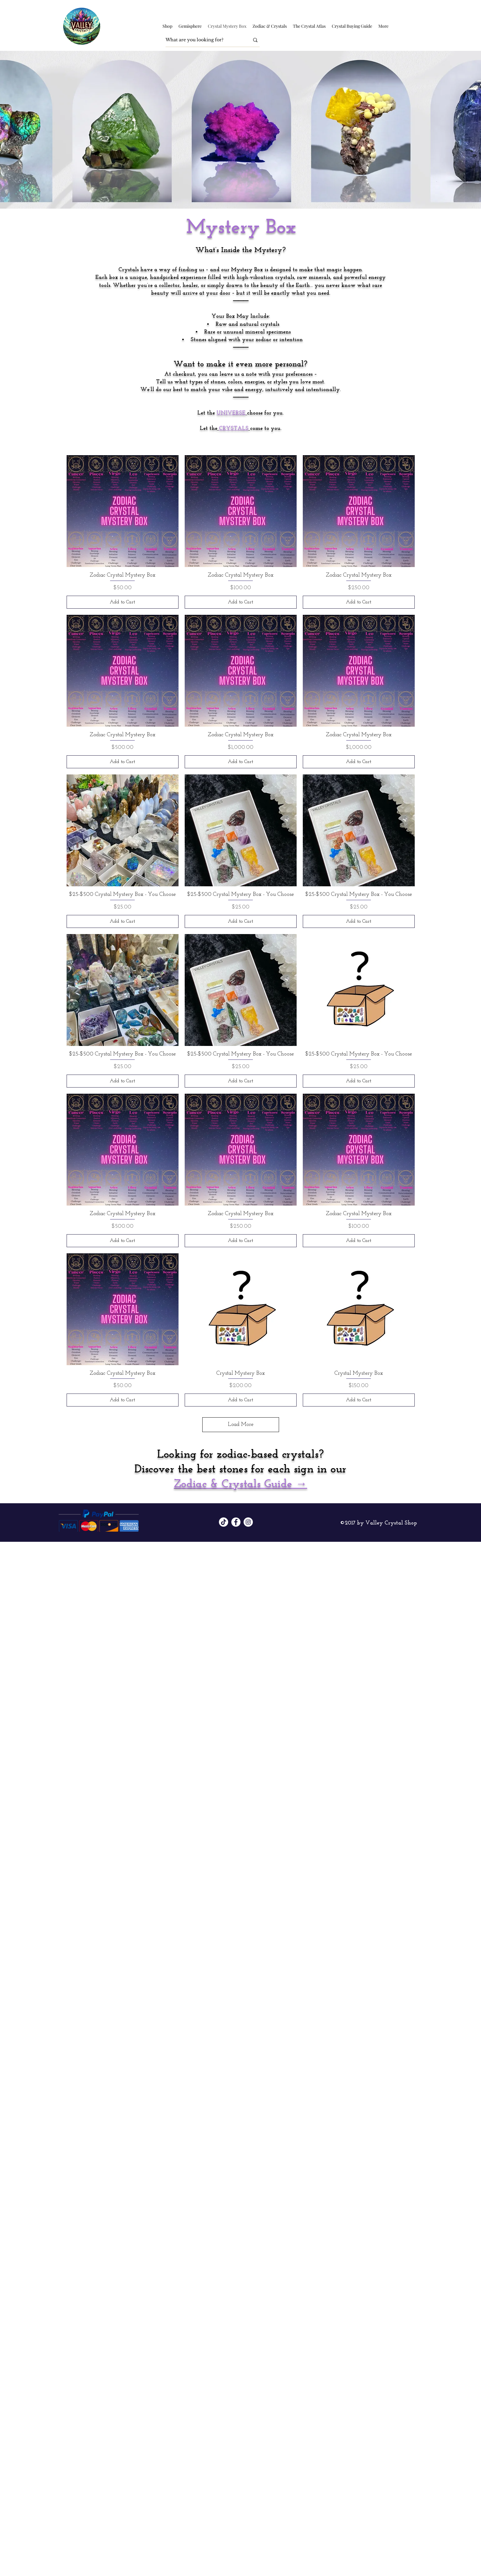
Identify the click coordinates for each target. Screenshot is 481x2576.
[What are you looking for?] (203, 40)
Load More (240, 1424)
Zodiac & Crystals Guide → (240, 1484)
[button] (167, 26)
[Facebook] (235, 1522)
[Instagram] (248, 1522)
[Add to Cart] (123, 602)
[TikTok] (223, 1522)
